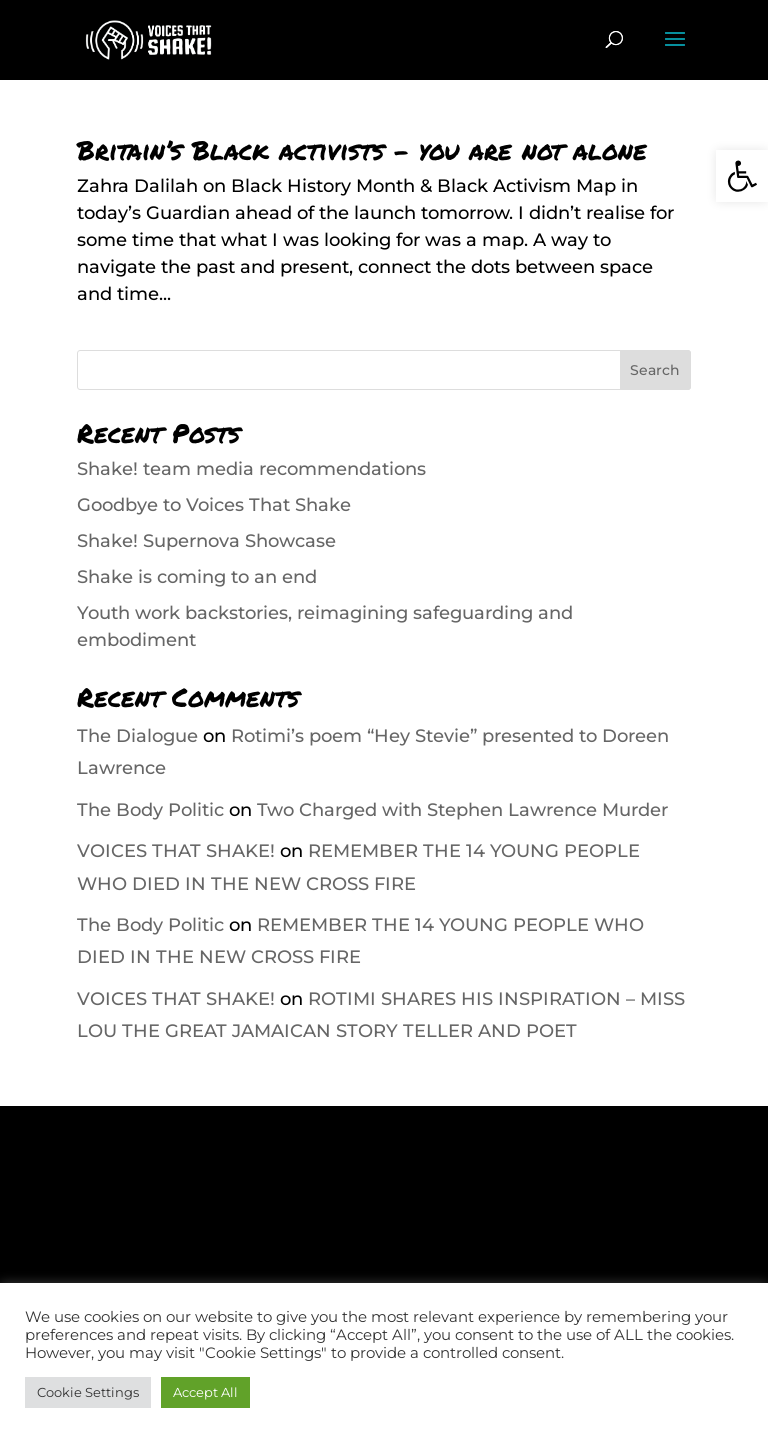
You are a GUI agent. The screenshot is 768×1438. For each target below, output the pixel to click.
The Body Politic (150, 810)
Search (655, 370)
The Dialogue (137, 736)
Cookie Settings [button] (88, 1392)
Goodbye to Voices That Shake (214, 505)
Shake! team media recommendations (251, 469)
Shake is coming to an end (197, 577)
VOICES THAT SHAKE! (176, 851)
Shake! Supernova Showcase (206, 541)
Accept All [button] (205, 1392)
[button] (742, 176)
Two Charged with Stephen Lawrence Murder (462, 810)
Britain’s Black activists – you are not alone (362, 149)
